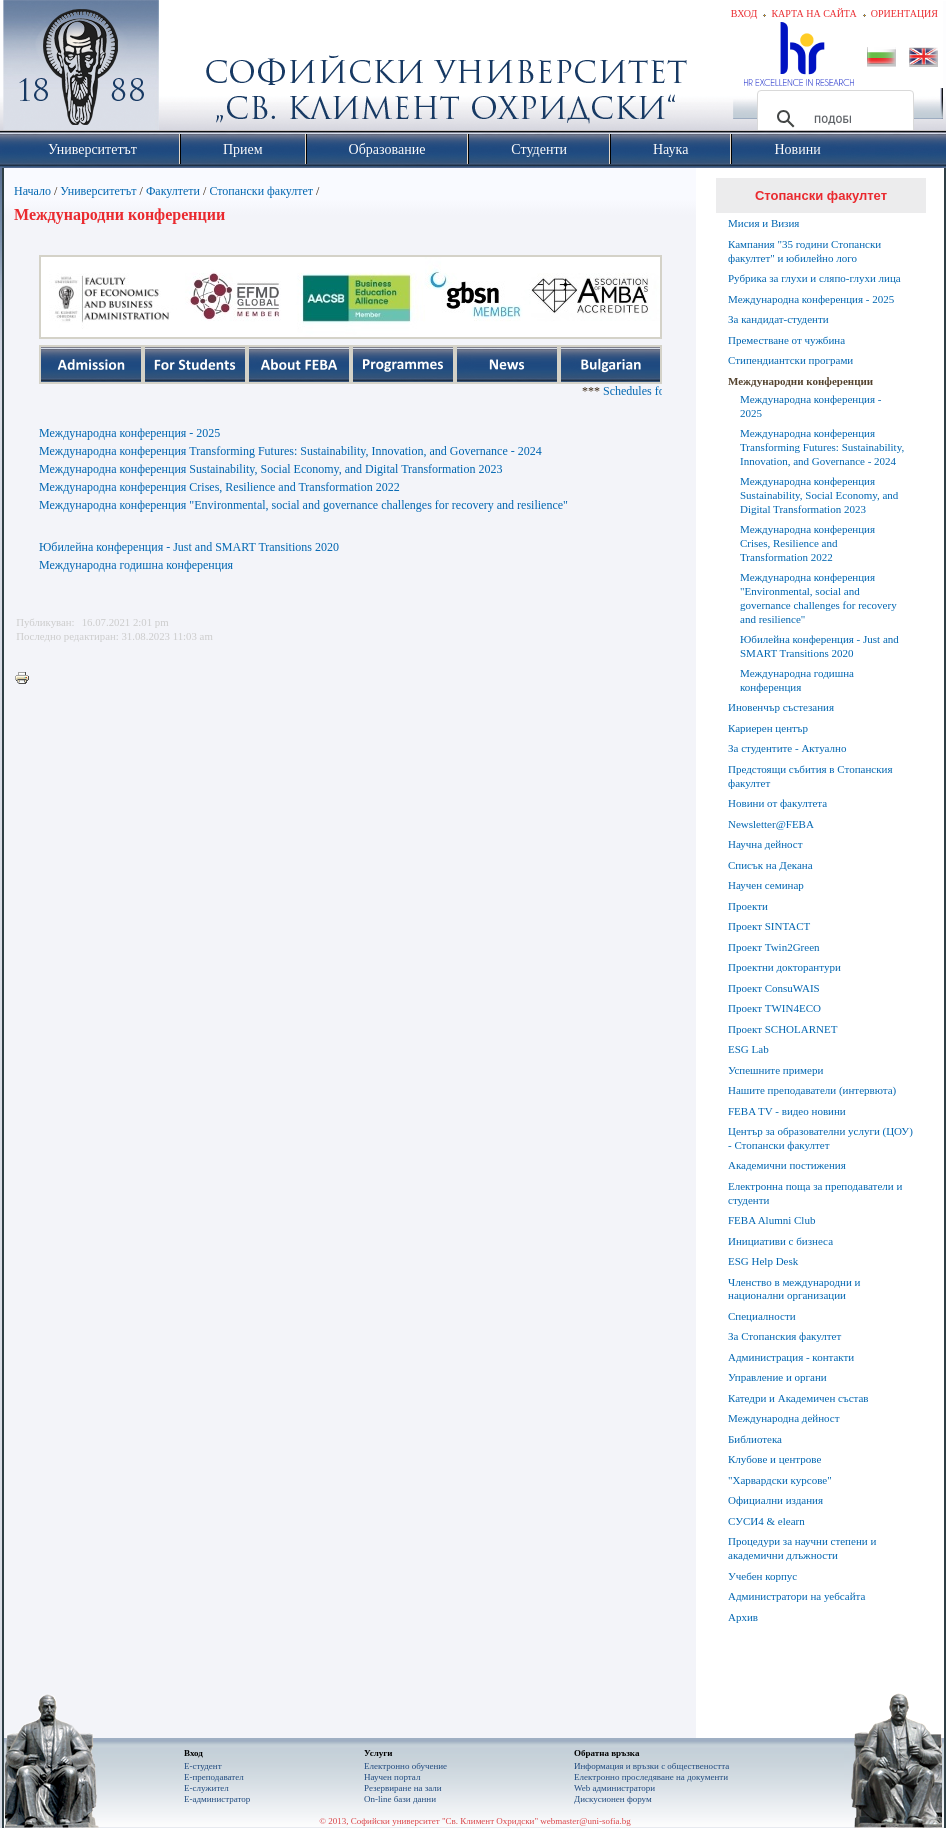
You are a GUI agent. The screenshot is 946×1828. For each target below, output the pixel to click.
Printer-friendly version (27, 679)
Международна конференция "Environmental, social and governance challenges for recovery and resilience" (303, 505)
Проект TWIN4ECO (774, 1008)
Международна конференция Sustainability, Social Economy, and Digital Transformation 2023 (270, 469)
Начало (32, 191)
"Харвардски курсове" (780, 1480)
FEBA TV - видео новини (787, 1111)
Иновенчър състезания (781, 707)
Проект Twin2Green (774, 947)
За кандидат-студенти (778, 319)
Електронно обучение (405, 1766)
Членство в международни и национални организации (794, 1289)
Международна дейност (784, 1418)
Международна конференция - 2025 (129, 433)
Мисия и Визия (763, 223)
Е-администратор (217, 1799)
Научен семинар (766, 885)
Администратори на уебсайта (796, 1596)
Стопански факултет (261, 191)
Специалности (762, 1316)
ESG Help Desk (763, 1261)
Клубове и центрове (774, 1459)
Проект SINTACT (769, 926)
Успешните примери (775, 1070)
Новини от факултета (777, 803)
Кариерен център (768, 728)
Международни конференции (800, 381)
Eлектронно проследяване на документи (651, 1777)
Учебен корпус (762, 1576)
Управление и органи (777, 1377)
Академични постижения (787, 1165)
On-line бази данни (400, 1799)
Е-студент (203, 1766)
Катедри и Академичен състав (798, 1398)
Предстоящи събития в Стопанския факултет (810, 776)
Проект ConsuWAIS (774, 988)
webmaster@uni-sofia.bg (585, 1821)
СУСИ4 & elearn (766, 1521)
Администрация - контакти (791, 1357)
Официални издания (775, 1500)
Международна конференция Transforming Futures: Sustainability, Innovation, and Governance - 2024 (290, 451)
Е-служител (206, 1788)
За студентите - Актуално (787, 748)
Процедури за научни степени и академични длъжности (802, 1548)
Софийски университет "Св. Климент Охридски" (194, 70)
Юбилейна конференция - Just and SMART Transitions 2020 (189, 547)
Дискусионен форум (613, 1799)
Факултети (173, 191)
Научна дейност (765, 844)
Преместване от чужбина (786, 340)
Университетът (98, 191)
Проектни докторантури (784, 967)
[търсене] (832, 119)
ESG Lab (748, 1049)
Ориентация (904, 13)
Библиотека (755, 1439)
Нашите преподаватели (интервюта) (812, 1090)
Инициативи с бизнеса (780, 1241)
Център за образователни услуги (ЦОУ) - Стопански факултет (820, 1138)
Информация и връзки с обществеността (651, 1766)
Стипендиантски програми (790, 360)
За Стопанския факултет (784, 1336)
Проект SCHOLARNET (782, 1029)
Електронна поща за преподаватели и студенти (815, 1193)
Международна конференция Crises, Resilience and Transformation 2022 (219, 487)
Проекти (748, 906)
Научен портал (392, 1777)
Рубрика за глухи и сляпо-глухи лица (814, 278)
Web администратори (614, 1788)
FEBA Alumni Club (771, 1220)
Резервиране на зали (403, 1788)
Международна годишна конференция (136, 565)
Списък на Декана (770, 865)
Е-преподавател (214, 1777)
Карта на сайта (813, 13)
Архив (743, 1617)
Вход (744, 13)
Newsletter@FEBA (771, 824)
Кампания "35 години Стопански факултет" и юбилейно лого (804, 251)
